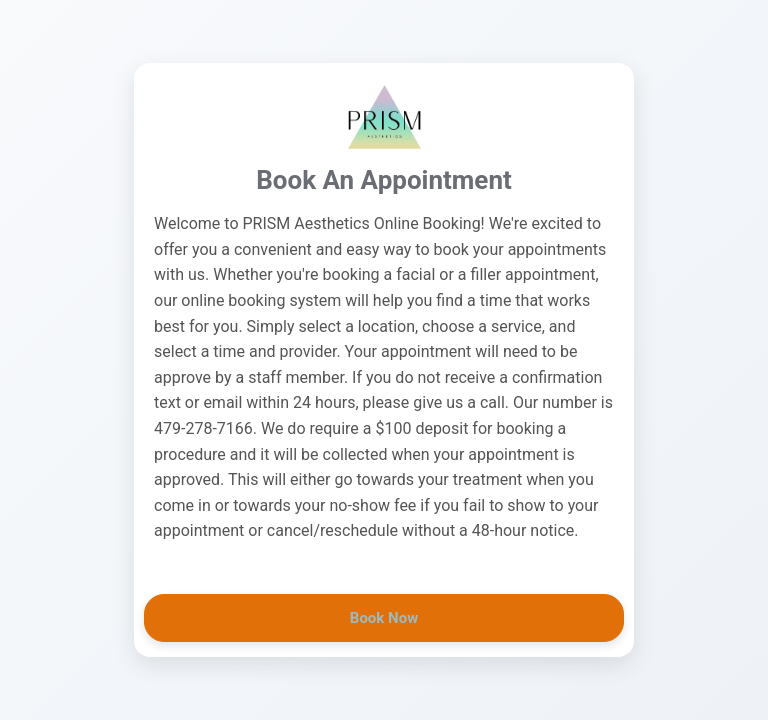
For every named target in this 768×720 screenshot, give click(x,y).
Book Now (384, 618)
